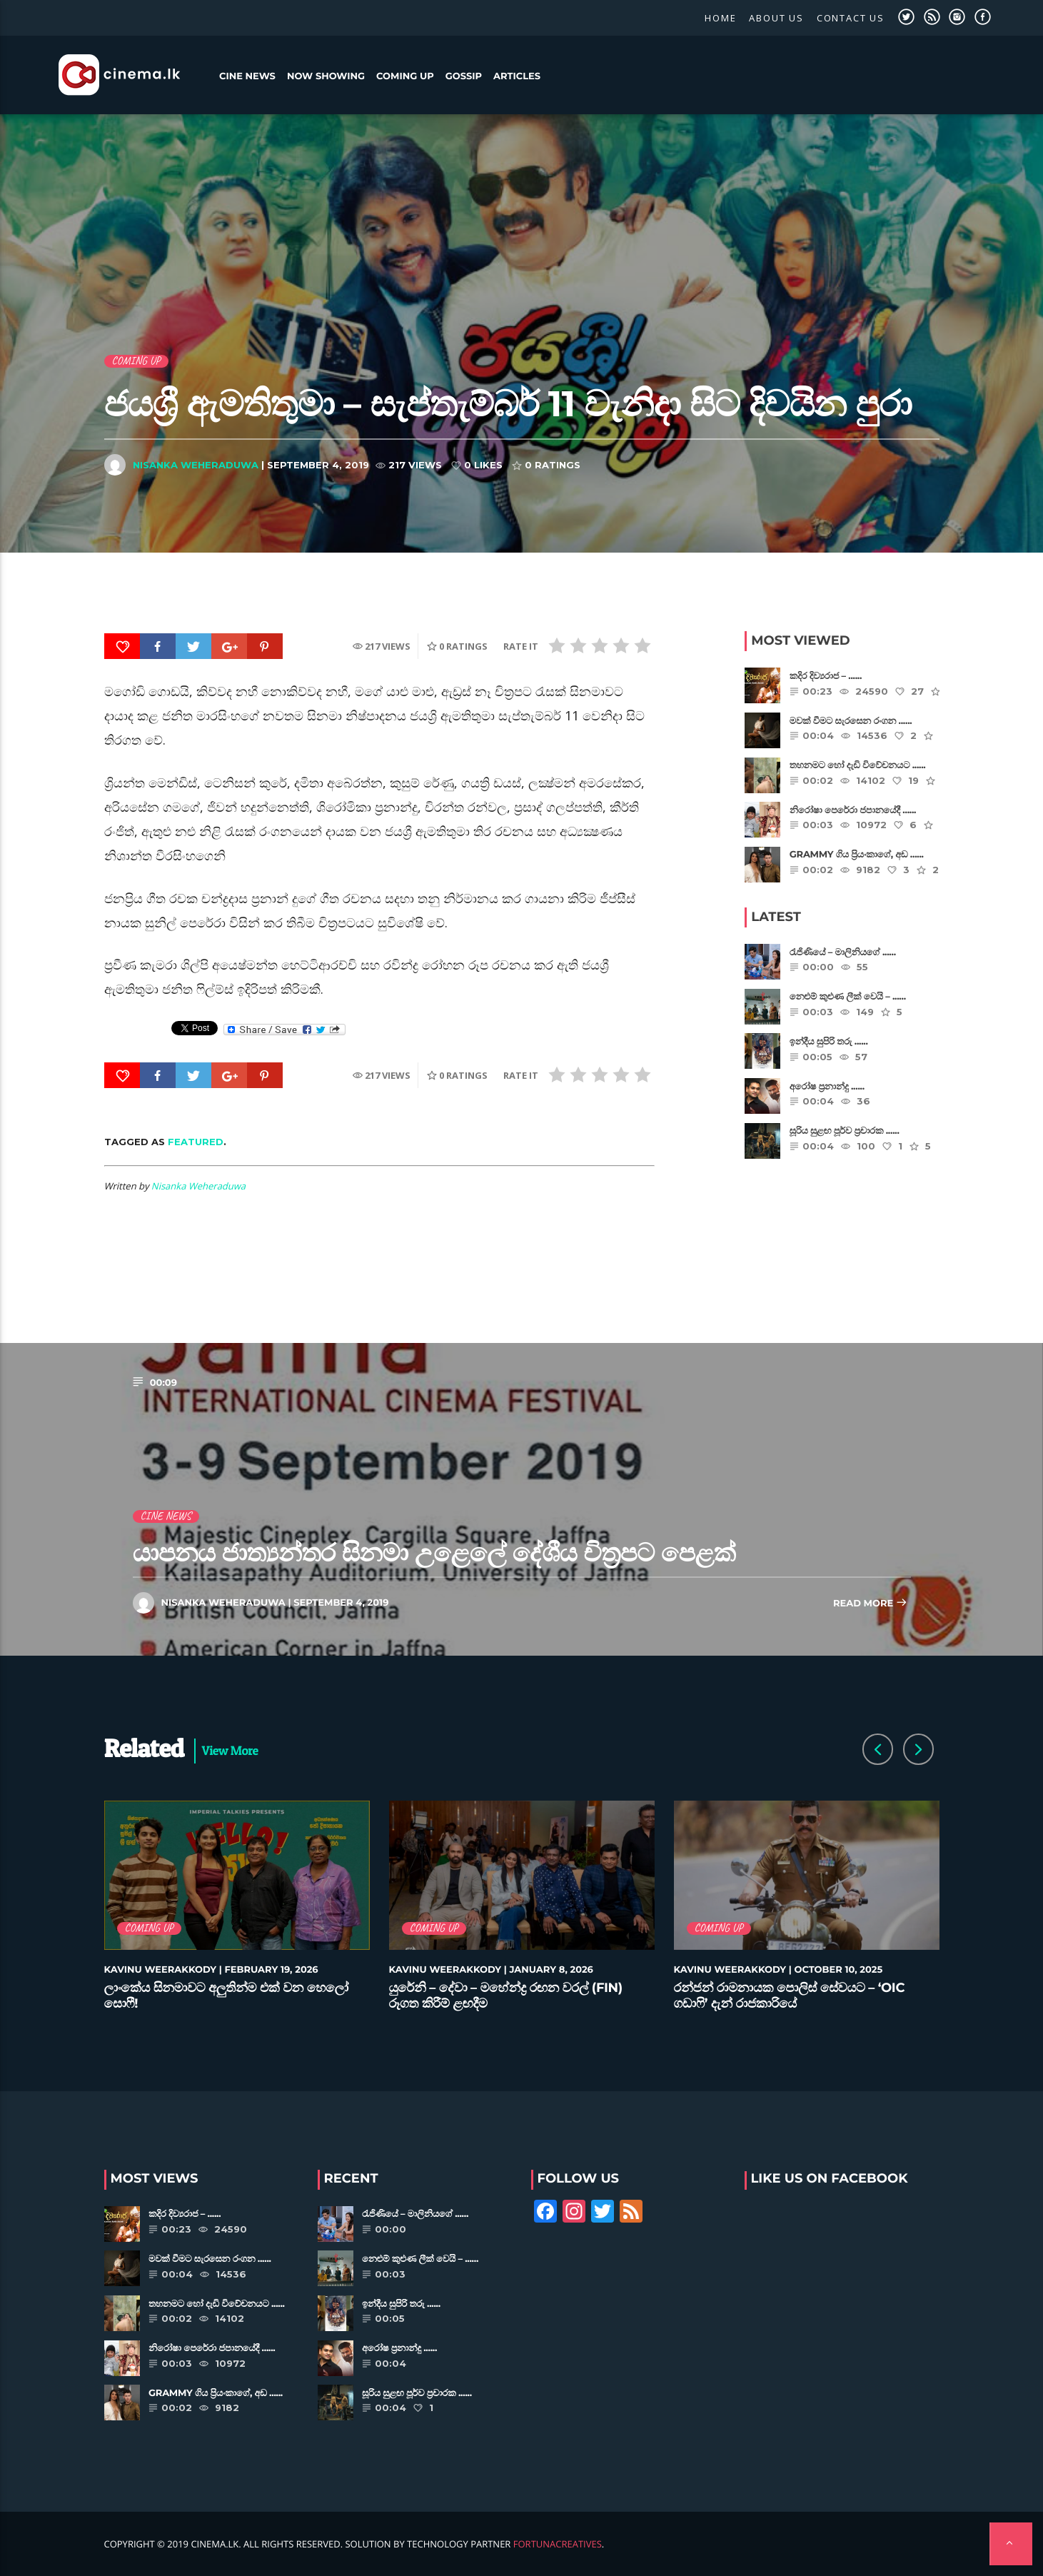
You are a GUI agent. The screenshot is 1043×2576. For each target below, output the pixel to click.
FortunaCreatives (557, 2543)
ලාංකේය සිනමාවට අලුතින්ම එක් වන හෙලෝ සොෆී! (226, 1995)
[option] (236, 1914)
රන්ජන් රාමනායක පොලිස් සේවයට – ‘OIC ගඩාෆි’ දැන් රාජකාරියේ (789, 1995)
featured (195, 1141)
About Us (776, 17)
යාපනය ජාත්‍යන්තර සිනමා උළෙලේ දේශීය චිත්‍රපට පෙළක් (434, 1552)
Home (720, 17)
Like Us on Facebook (829, 2178)
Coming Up (405, 76)
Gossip (463, 76)
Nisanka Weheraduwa (195, 465)
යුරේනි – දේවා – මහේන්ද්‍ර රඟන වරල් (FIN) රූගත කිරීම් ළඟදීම (506, 1995)
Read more (870, 1604)
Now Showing (326, 76)
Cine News (247, 76)
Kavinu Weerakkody (160, 1970)
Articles (516, 76)
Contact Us (851, 17)
